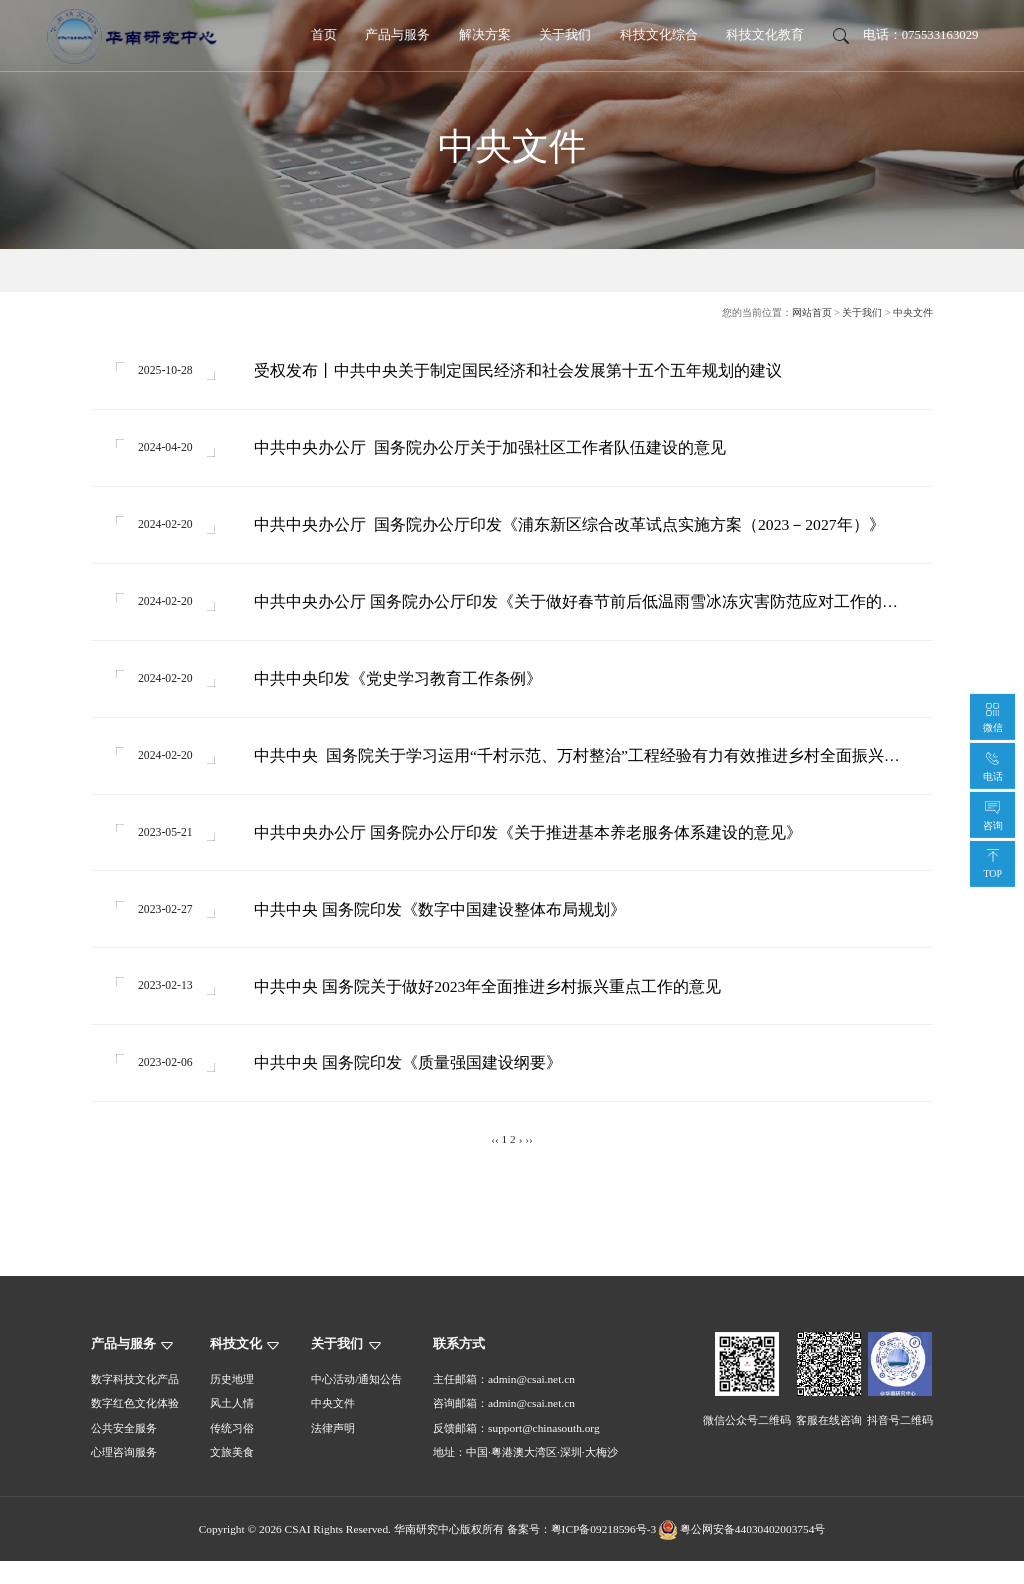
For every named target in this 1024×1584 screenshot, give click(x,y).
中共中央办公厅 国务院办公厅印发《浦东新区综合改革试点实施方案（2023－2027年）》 (573, 530)
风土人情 (232, 1427)
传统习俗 (232, 1451)
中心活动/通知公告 (356, 1402)
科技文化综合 (659, 35)
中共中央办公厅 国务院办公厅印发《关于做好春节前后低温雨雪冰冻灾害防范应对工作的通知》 (580, 610)
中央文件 (913, 312)
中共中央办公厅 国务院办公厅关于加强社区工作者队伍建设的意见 (494, 451)
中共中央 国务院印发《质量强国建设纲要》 (412, 1084)
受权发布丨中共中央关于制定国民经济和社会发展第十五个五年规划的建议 (522, 372)
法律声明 (333, 1451)
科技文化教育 (765, 35)
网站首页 (812, 312)
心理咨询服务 (124, 1475)
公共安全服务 (124, 1451)
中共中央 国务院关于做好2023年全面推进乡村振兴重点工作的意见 (491, 1005)
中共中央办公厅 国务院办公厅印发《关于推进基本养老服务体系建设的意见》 (532, 847)
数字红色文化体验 (135, 1427)
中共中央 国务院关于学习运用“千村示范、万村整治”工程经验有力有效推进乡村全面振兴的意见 (581, 769)
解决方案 (485, 35)
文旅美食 (232, 1475)
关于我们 (565, 35)
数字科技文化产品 (135, 1402)
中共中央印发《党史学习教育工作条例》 (402, 688)
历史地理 (232, 1402)
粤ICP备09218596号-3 (604, 1552)
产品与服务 (397, 35)
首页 (324, 35)
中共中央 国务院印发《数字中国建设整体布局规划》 (444, 926)
